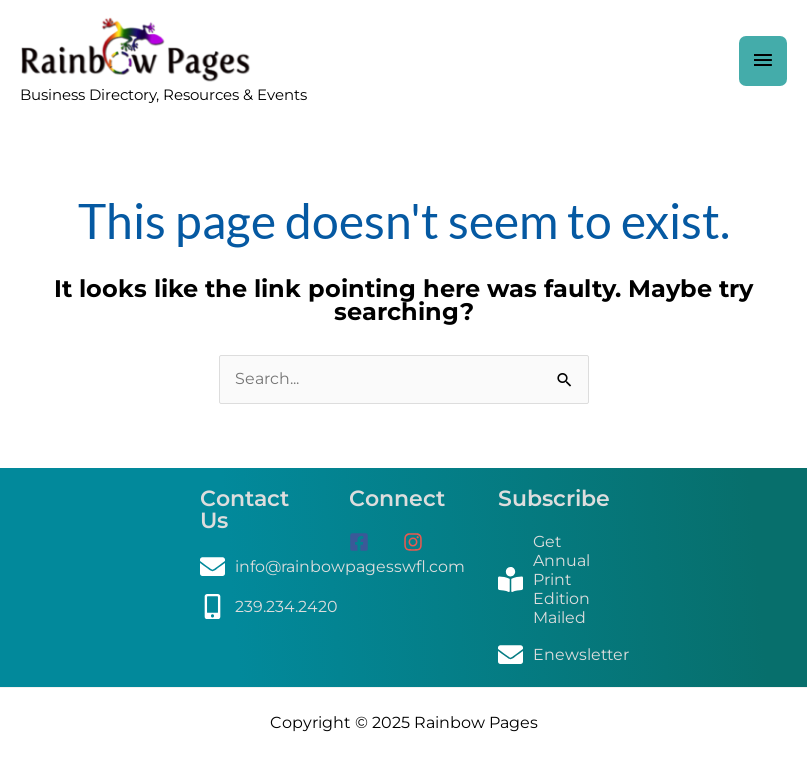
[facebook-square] (374, 546)
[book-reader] (552, 583)
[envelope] (333, 570)
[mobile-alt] (269, 610)
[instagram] (420, 546)
